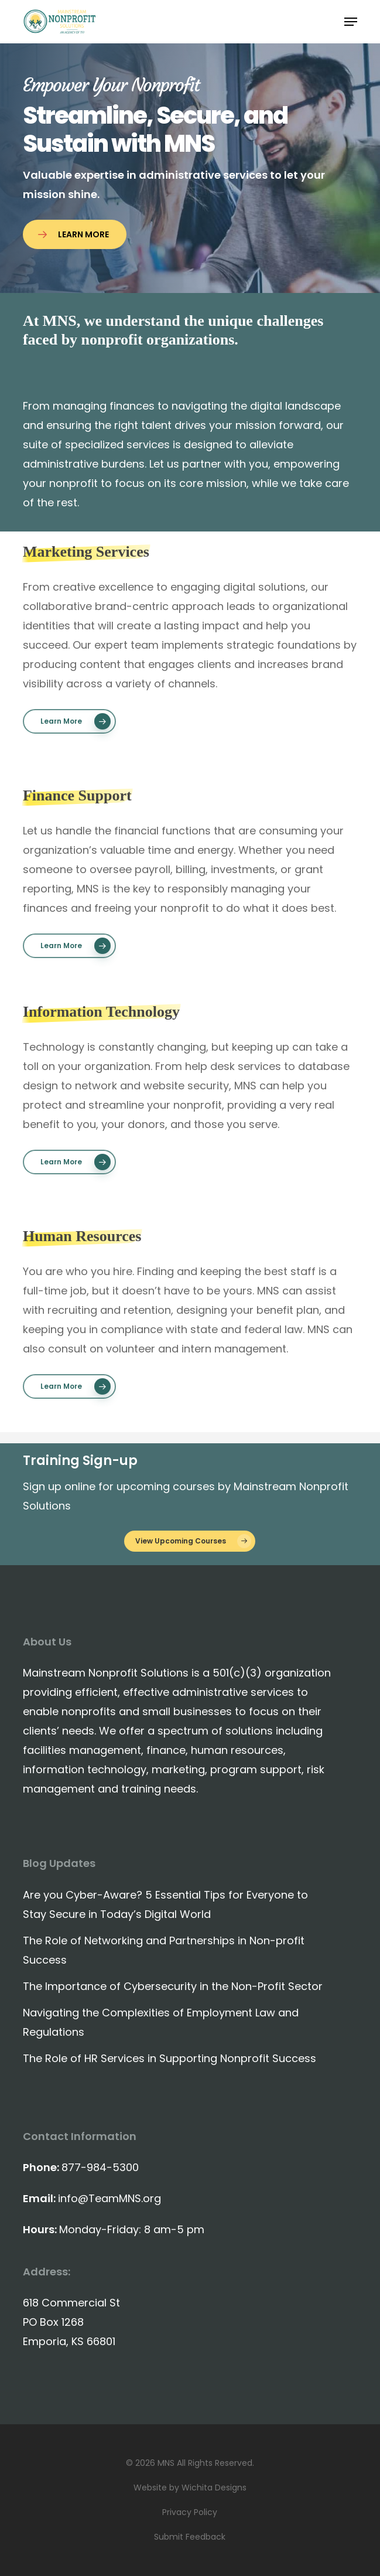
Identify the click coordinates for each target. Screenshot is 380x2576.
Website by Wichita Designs (190, 2487)
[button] (350, 22)
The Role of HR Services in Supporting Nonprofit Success (169, 2058)
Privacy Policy (189, 2512)
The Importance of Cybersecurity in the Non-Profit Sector (173, 1986)
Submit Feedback (189, 2537)
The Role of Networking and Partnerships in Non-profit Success (163, 1950)
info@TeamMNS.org (109, 2198)
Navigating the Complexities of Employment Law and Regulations (161, 2022)
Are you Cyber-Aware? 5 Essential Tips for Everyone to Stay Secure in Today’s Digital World (165, 1904)
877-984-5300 (100, 2167)
